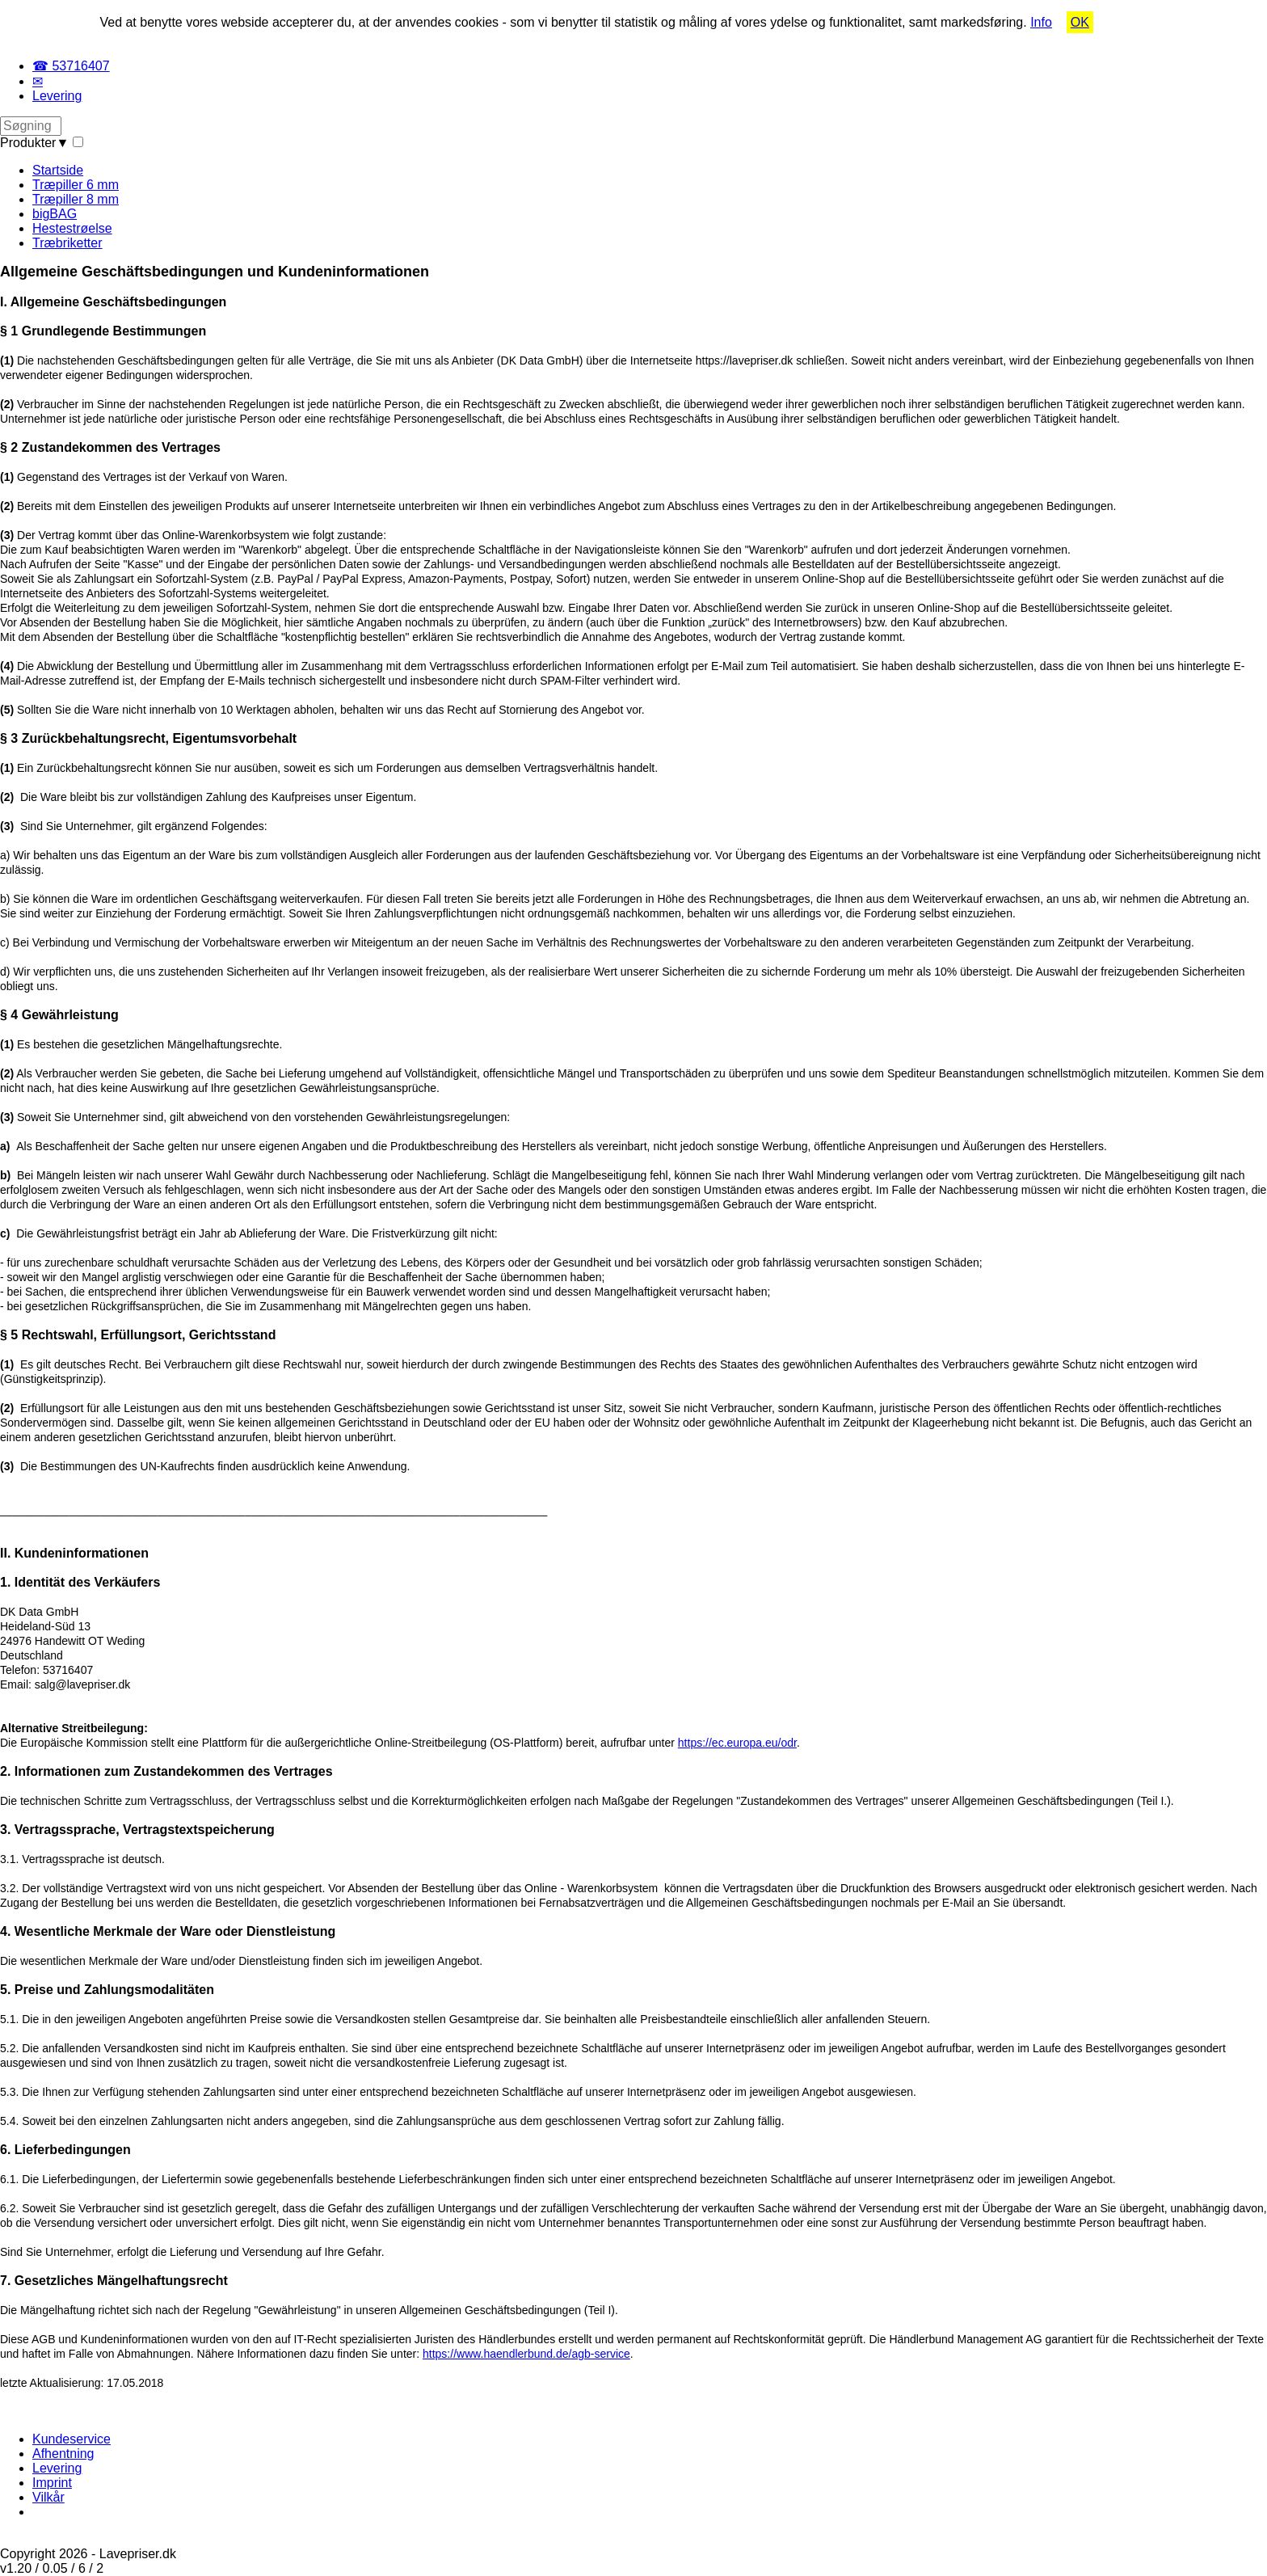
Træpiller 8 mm (75, 199)
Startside (57, 170)
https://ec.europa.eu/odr (737, 1742)
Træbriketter (67, 243)
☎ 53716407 (71, 66)
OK (1080, 22)
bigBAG (54, 214)
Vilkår (48, 2497)
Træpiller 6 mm (75, 185)
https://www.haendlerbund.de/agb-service (526, 2353)
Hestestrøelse (72, 228)
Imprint (52, 2483)
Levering (57, 96)
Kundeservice (71, 2439)
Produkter (34, 143)
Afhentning (63, 2453)
